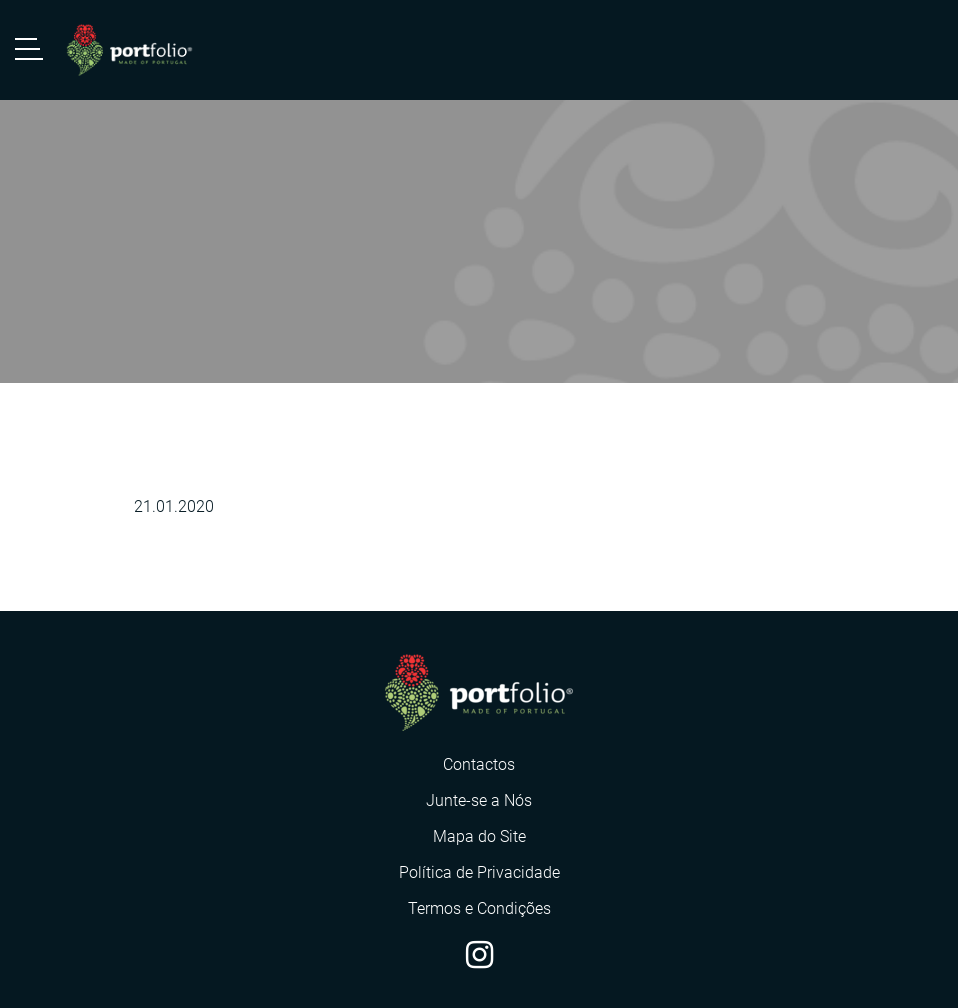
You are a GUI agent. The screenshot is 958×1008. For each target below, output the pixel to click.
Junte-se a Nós (479, 800)
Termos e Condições (479, 908)
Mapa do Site (479, 836)
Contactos (479, 764)
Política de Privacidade (479, 872)
